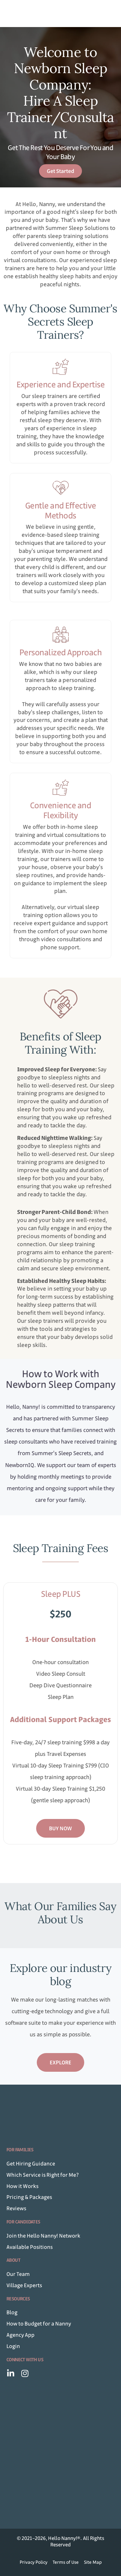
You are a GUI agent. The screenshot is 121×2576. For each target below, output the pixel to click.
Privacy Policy (33, 2562)
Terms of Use (66, 2562)
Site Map (93, 2562)
